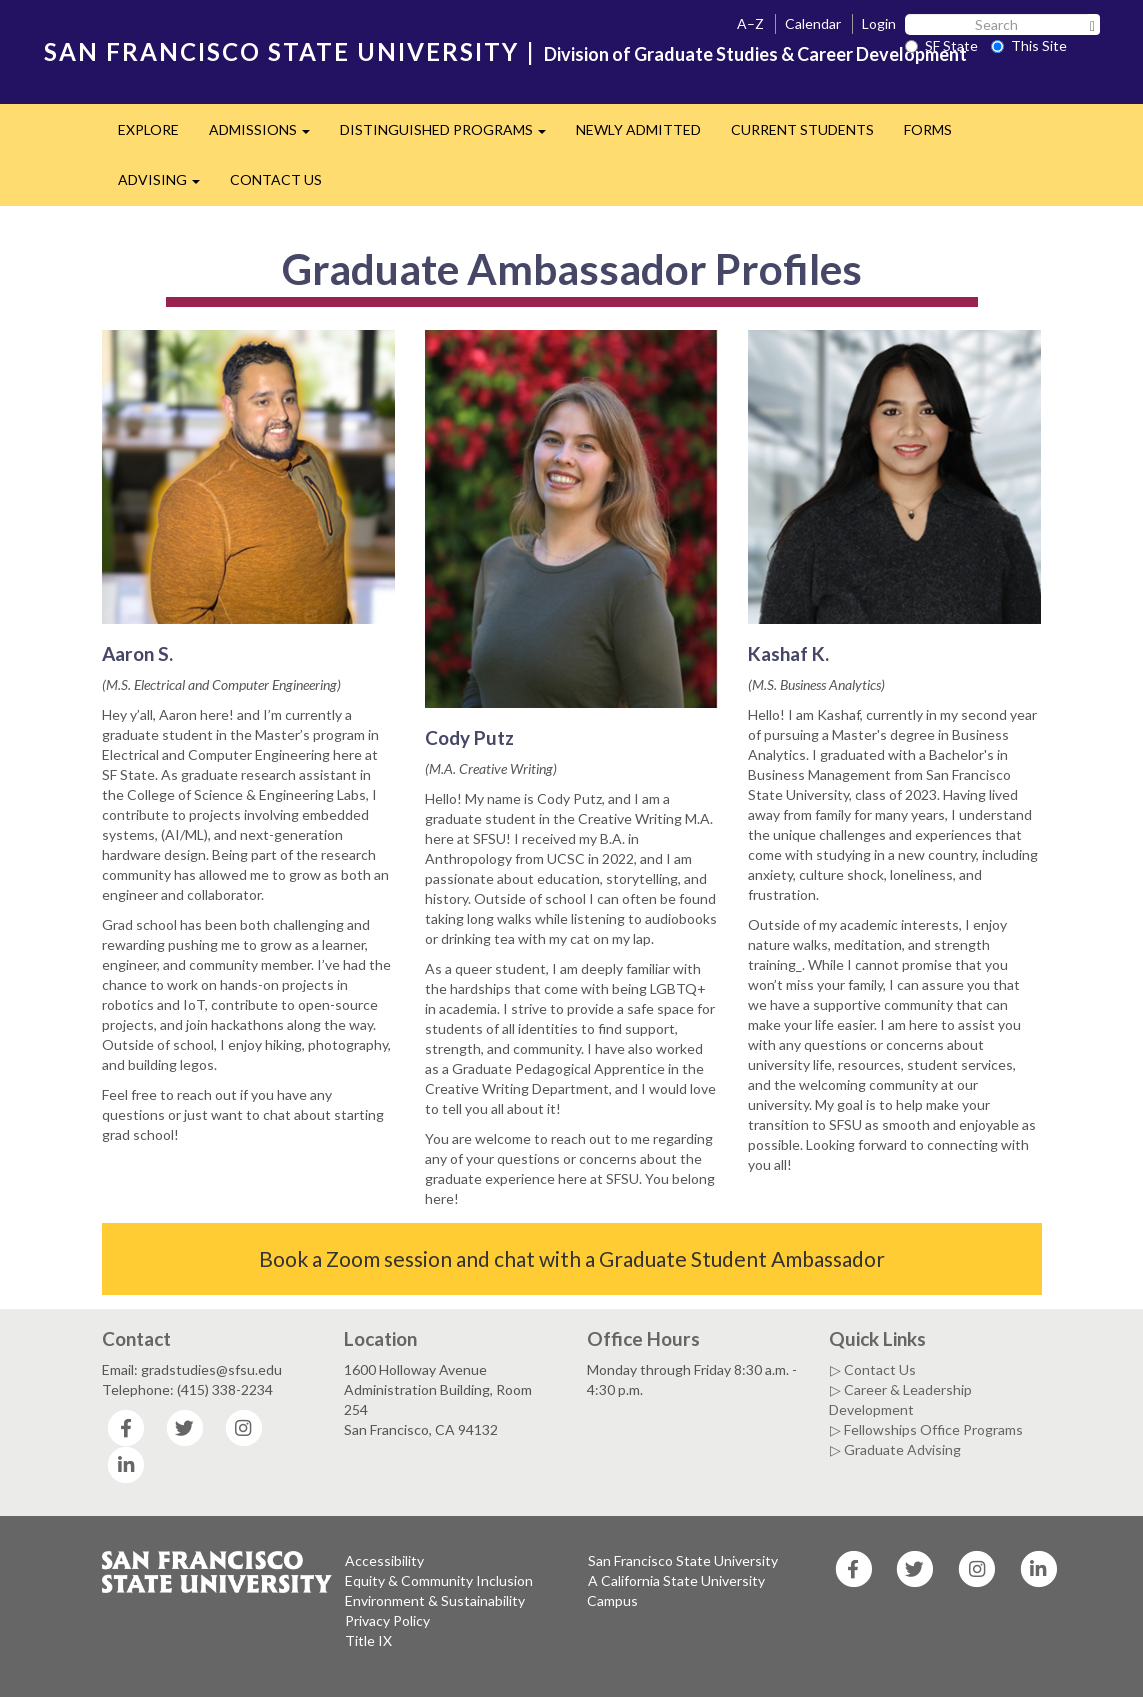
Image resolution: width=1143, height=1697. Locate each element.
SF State (941, 45)
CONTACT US (276, 179)
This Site (1029, 45)
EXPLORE (148, 129)
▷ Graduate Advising (895, 1449)
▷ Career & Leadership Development (900, 1399)
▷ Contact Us (873, 1369)
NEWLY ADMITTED (638, 129)
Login (879, 23)
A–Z (750, 23)
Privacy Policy (387, 1620)
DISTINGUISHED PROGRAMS (450, 135)
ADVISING (166, 185)
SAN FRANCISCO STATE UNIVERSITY (281, 51)
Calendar (813, 23)
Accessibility (384, 1560)
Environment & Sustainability (435, 1600)
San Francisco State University (683, 1560)
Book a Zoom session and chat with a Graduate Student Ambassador (572, 1258)
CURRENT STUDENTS (802, 129)
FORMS (928, 129)
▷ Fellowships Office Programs (926, 1429)
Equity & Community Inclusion (439, 1580)
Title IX (368, 1640)
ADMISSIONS (267, 135)
